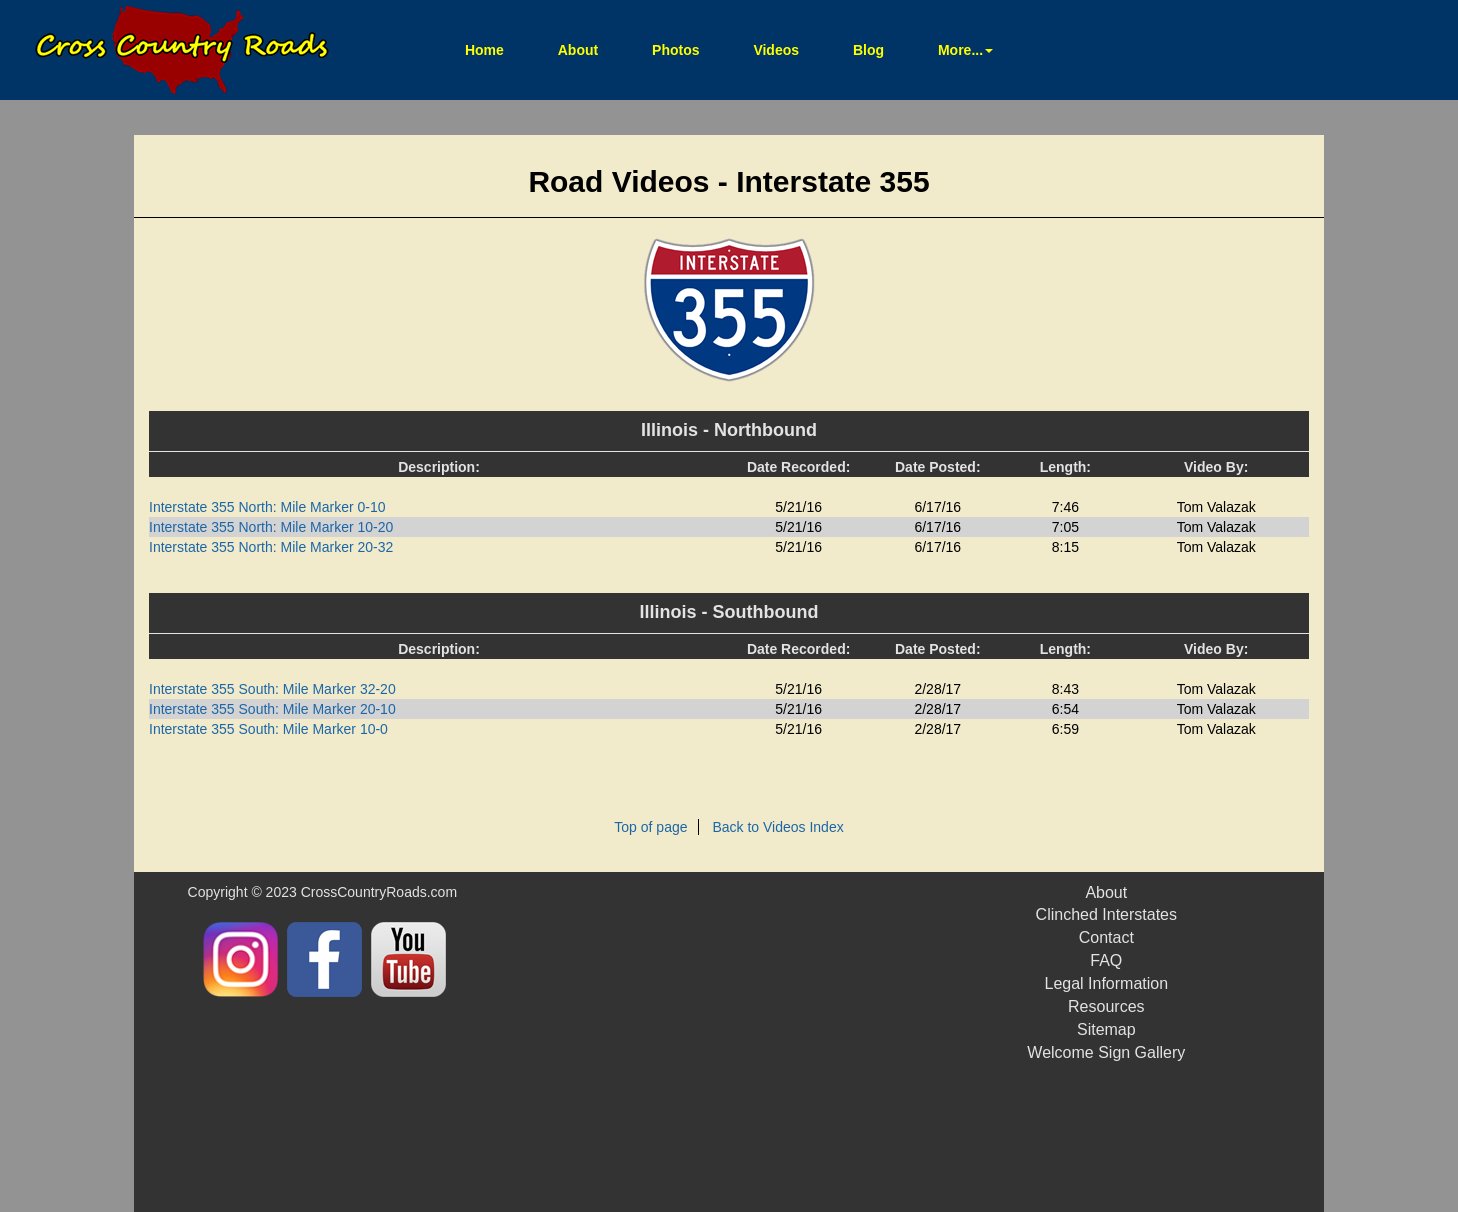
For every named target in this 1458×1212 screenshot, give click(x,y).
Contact (1106, 937)
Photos (675, 50)
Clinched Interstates (1106, 914)
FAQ (1106, 960)
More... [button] (965, 50)
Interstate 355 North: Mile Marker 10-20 (271, 527)
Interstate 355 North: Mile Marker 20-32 (271, 547)
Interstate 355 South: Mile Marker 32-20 (272, 689)
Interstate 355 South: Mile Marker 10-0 (268, 729)
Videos (776, 50)
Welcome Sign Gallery (1106, 1052)
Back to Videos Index (777, 827)
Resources (1106, 1006)
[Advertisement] (780, 1042)
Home (497, 48)
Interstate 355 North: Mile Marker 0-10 (267, 507)
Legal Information (1106, 983)
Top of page (650, 827)
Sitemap (1106, 1029)
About (578, 50)
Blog (868, 50)
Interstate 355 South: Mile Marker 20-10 (272, 709)
